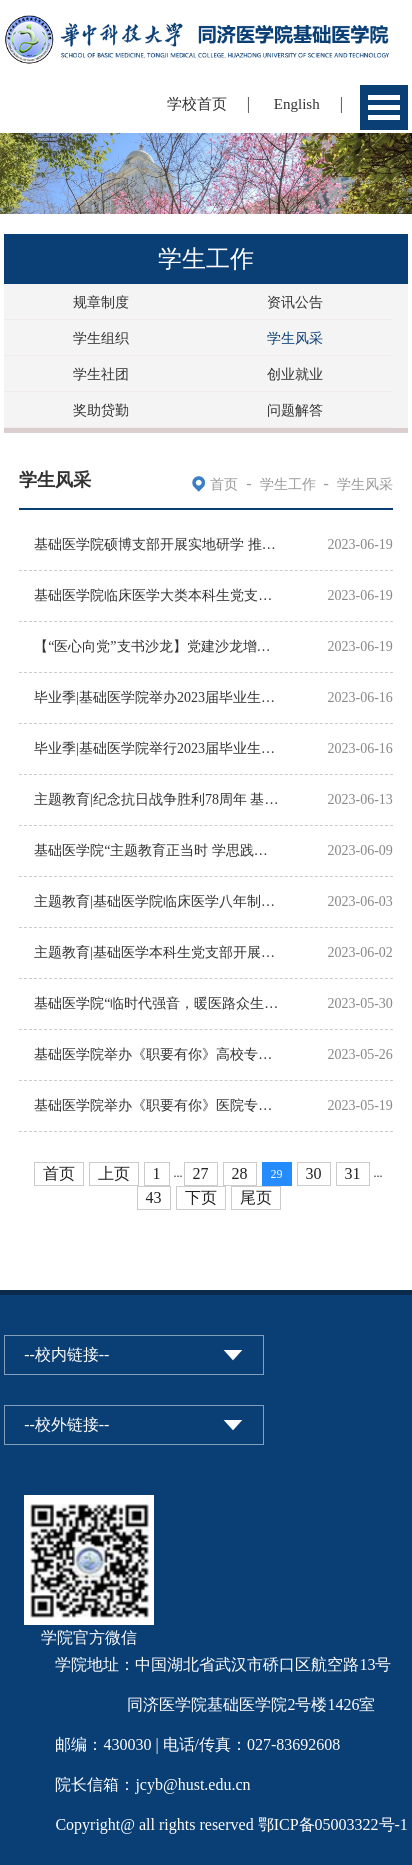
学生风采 (295, 338)
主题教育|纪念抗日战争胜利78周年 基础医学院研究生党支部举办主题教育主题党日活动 (157, 799)
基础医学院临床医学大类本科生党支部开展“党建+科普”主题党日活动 (157, 595)
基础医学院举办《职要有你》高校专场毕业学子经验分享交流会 (157, 1054)
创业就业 (295, 374)
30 (314, 1173)
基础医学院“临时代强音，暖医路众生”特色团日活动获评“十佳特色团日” (157, 1003)
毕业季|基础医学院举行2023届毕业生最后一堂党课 (157, 748)
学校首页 (197, 104)
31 (353, 1173)
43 (154, 1197)
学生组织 (101, 338)
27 (201, 1173)
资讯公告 (295, 302)
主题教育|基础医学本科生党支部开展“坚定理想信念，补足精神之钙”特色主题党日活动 (157, 952)
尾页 (256, 1197)
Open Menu (384, 107)
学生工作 (288, 484)
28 (240, 1173)
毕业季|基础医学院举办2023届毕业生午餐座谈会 (157, 697)
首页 (224, 484)
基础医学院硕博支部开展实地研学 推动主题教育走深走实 (157, 544)
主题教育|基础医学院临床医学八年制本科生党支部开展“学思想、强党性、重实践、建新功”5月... (157, 901)
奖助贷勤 (101, 410)
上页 (114, 1173)
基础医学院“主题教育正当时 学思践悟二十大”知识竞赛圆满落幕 (157, 850)
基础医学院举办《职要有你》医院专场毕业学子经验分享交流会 (157, 1105)
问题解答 (295, 410)
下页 (201, 1197)
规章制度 (101, 302)
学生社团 (101, 374)
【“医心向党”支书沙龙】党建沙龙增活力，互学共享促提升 (157, 646)
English (297, 104)
